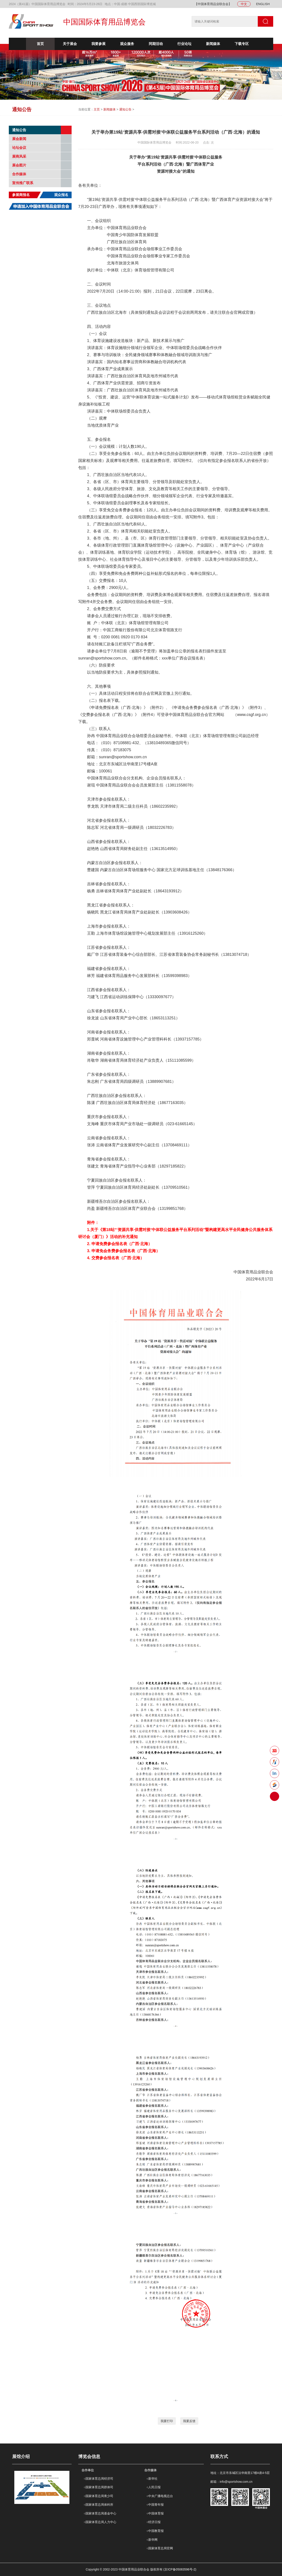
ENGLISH (263, 4)
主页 (97, 109)
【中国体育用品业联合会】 (213, 4)
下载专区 (242, 44)
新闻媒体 (213, 44)
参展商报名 (21, 195)
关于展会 (70, 44)
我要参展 (98, 44)
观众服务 (127, 44)
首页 (40, 44)
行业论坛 (184, 44)
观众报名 (61, 195)
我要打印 (167, 2421)
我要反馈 (189, 2421)
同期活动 (156, 44)
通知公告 (125, 109)
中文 (244, 4)
